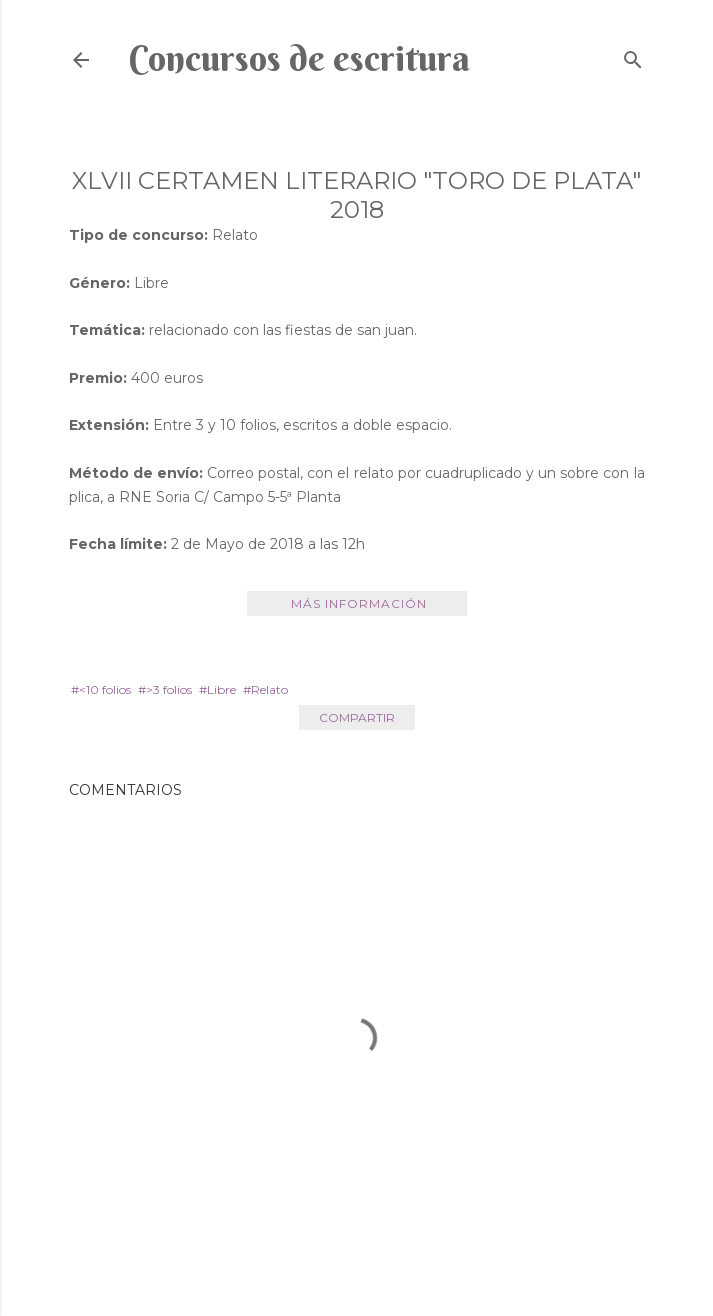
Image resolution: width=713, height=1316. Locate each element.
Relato (269, 689)
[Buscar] (633, 55)
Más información (359, 603)
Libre (221, 689)
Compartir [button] (357, 717)
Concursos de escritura (299, 58)
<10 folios (105, 689)
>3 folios (169, 689)
